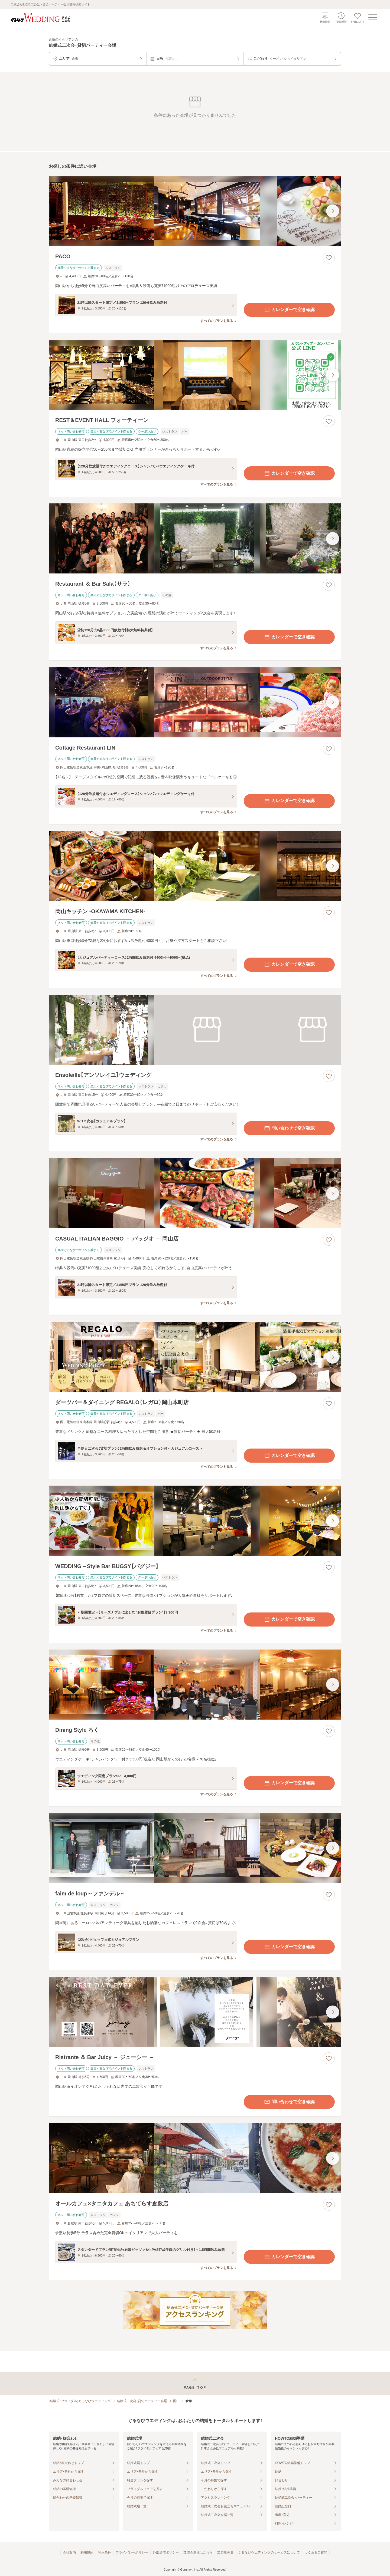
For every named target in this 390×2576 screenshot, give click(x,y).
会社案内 (69, 2552)
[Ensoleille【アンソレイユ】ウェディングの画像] (195, 1030)
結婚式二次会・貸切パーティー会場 (142, 2401)
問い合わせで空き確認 (289, 1128)
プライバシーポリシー (132, 2552)
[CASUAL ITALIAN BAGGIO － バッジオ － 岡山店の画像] (195, 1193)
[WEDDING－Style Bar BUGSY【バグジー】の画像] (195, 1521)
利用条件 (104, 2552)
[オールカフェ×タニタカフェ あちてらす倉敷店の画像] (195, 2158)
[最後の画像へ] (332, 211)
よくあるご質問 (315, 2552)
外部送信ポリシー (166, 2552)
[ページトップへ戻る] (195, 2383)
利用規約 (86, 2552)
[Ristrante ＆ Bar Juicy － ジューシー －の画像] (195, 2012)
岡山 (176, 2401)
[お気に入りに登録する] (329, 257)
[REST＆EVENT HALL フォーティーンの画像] (195, 375)
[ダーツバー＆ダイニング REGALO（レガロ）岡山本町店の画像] (195, 1357)
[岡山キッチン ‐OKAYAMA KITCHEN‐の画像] (195, 866)
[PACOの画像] (195, 211)
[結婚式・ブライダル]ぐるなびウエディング (80, 2401)
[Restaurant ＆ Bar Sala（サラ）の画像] (195, 538)
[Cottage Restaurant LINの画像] (195, 702)
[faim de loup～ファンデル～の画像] (195, 1848)
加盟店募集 (225, 2552)
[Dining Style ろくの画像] (195, 1685)
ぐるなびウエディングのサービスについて (269, 2552)
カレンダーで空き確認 (289, 309)
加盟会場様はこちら (198, 2552)
